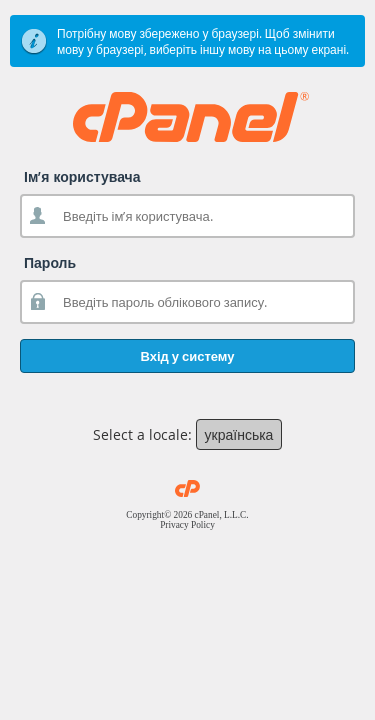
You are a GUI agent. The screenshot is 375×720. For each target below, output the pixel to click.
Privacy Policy (187, 525)
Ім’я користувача (82, 176)
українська (239, 434)
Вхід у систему (187, 356)
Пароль (50, 262)
